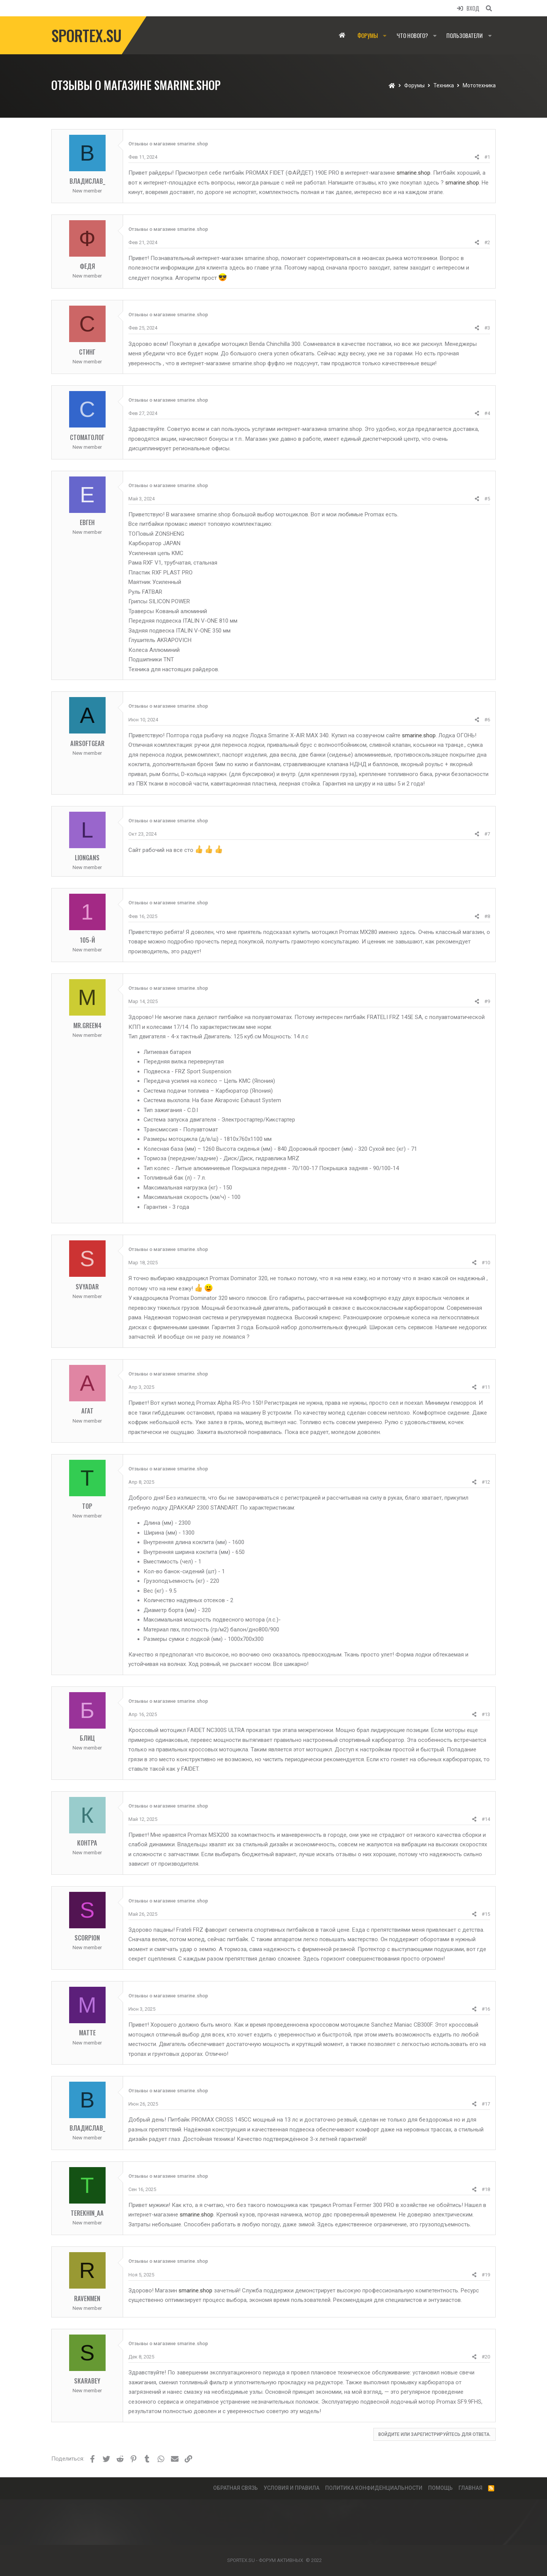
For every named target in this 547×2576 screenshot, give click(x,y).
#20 (486, 2357)
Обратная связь (235, 2488)
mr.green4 (87, 1025)
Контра (87, 1842)
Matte (87, 2032)
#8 (487, 916)
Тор (87, 1506)
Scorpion (87, 1937)
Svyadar (87, 1286)
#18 (486, 2189)
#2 (487, 242)
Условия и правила (291, 2488)
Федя (87, 266)
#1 (487, 157)
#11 (486, 1387)
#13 (486, 1714)
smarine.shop (413, 172)
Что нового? (412, 35)
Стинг (87, 352)
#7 (487, 834)
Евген (87, 522)
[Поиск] (489, 8)
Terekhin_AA (87, 2213)
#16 (486, 2009)
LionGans (87, 857)
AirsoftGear (87, 743)
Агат (87, 1410)
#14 (486, 1819)
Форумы (367, 35)
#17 (486, 2104)
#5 (487, 499)
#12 (486, 1482)
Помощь (440, 2488)
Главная (342, 35)
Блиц (87, 1738)
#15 (486, 1914)
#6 (487, 719)
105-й (87, 940)
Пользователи (464, 35)
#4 (487, 413)
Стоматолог (87, 437)
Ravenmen (87, 2298)
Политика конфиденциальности (373, 2488)
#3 (487, 328)
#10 (486, 1262)
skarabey (87, 2380)
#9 (487, 1001)
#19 (486, 2275)
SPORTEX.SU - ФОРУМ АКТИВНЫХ (265, 2560)
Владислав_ (87, 181)
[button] (384, 35)
